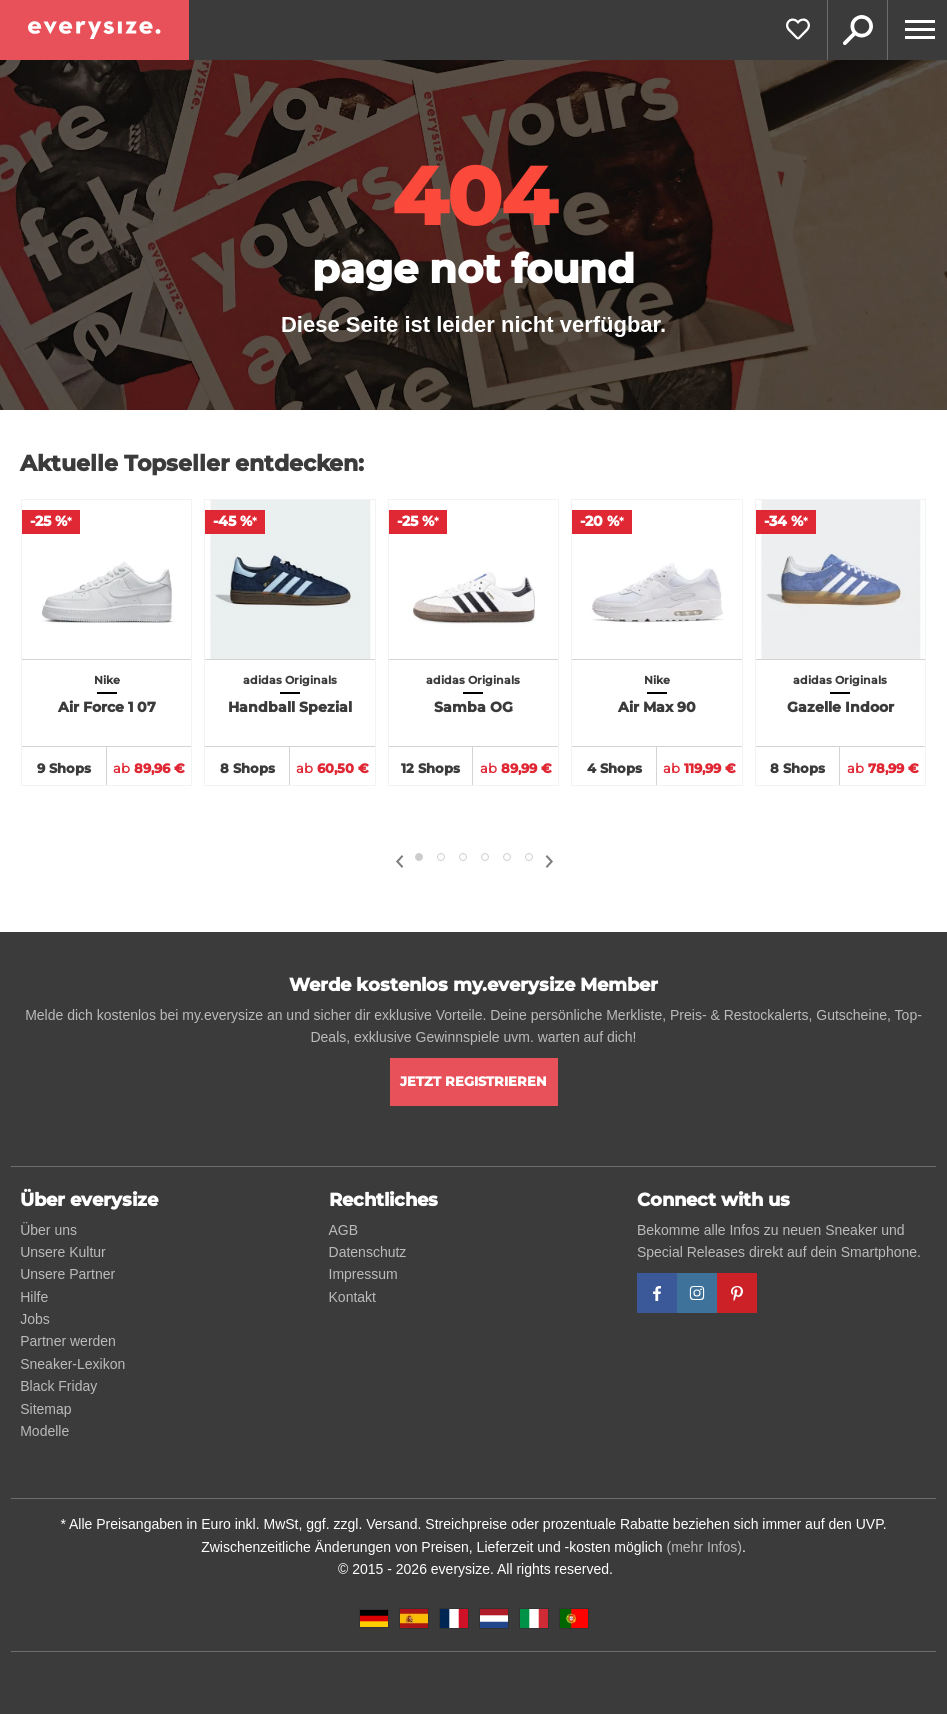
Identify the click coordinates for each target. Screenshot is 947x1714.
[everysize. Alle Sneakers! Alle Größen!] (94, 30)
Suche (857, 30)
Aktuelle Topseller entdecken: (192, 463)
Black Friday (58, 1386)
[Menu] (917, 30)
